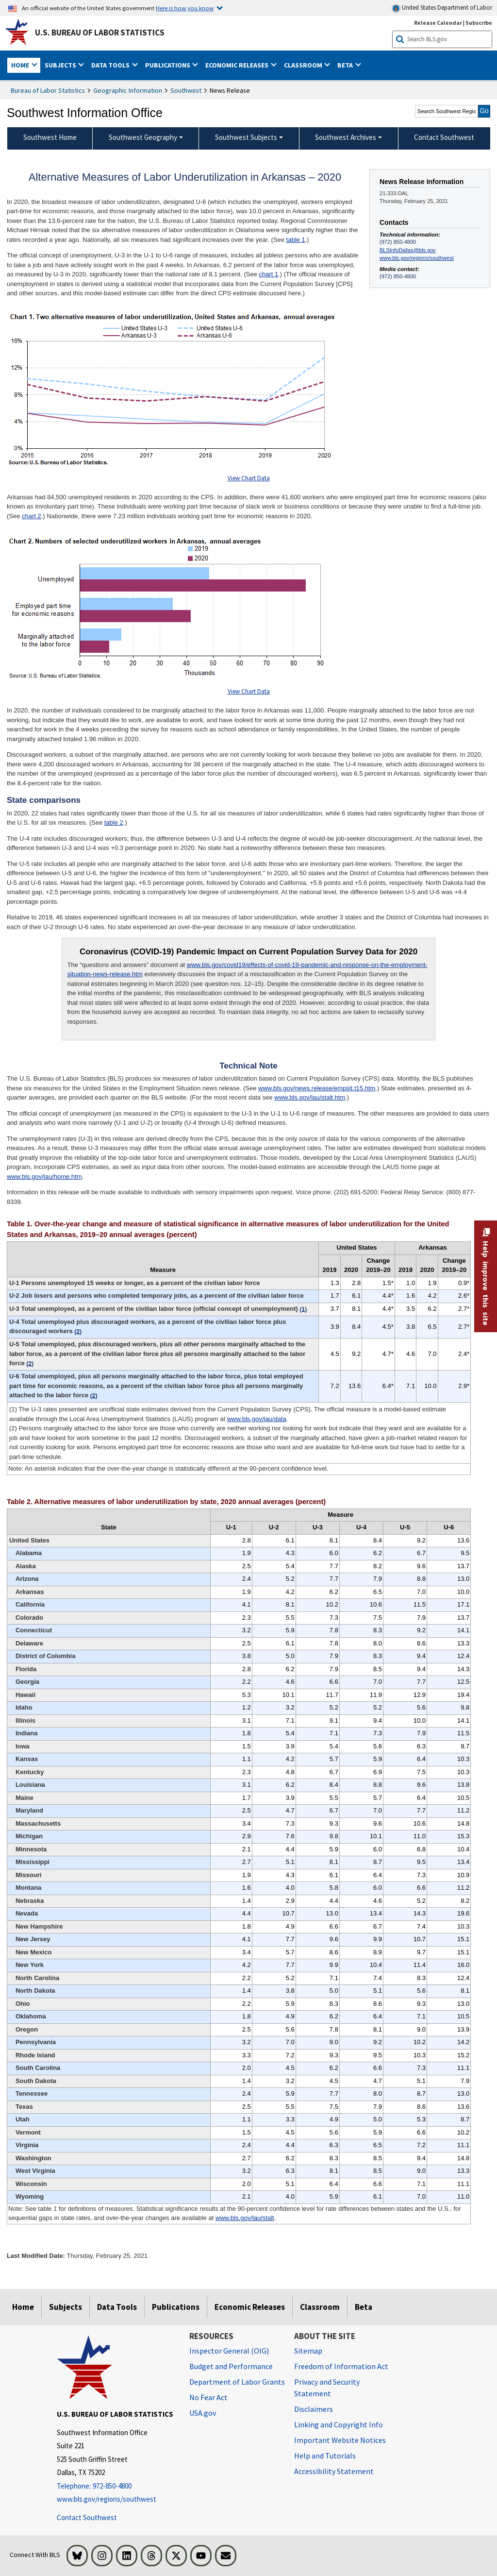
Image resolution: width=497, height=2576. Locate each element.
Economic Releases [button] (237, 65)
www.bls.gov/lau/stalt (244, 2217)
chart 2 (31, 516)
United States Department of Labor (442, 8)
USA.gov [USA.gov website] (202, 2413)
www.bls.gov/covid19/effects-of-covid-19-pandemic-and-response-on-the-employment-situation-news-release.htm (247, 969)
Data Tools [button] (111, 65)
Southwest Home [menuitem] (50, 137)
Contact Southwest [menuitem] (444, 137)
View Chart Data (249, 478)
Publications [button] (168, 65)
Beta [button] (345, 65)
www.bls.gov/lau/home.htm (44, 1176)
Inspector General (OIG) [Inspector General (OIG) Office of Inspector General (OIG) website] (229, 2351)
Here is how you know (185, 8)
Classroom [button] (304, 65)
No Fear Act (208, 2397)
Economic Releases (250, 2307)
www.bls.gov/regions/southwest (417, 258)
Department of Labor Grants (237, 2382)
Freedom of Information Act (341, 2366)
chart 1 (268, 274)
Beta (363, 2307)
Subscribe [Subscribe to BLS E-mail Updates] (478, 22)
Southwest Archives (345, 137)
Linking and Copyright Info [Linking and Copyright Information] (338, 2424)
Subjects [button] (61, 65)
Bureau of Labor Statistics (48, 90)
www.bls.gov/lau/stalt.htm (309, 1097)
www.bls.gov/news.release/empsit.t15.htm (316, 1088)
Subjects (65, 2307)
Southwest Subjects (246, 137)
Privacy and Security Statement (327, 2387)
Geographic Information (127, 90)
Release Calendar (438, 22)
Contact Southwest (87, 2517)
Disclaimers (313, 2409)
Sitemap (308, 2351)
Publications (175, 2307)
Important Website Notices (340, 2440)
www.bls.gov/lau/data (256, 1419)
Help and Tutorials (325, 2455)
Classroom (320, 2307)
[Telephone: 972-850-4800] (116, 2486)
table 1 (295, 239)
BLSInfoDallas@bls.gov (408, 250)
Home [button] (21, 65)
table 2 (113, 822)
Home (23, 2307)
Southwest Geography (143, 137)
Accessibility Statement (334, 2471)
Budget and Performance (231, 2366)
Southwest (185, 90)
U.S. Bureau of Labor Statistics (100, 32)
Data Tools (117, 2307)
